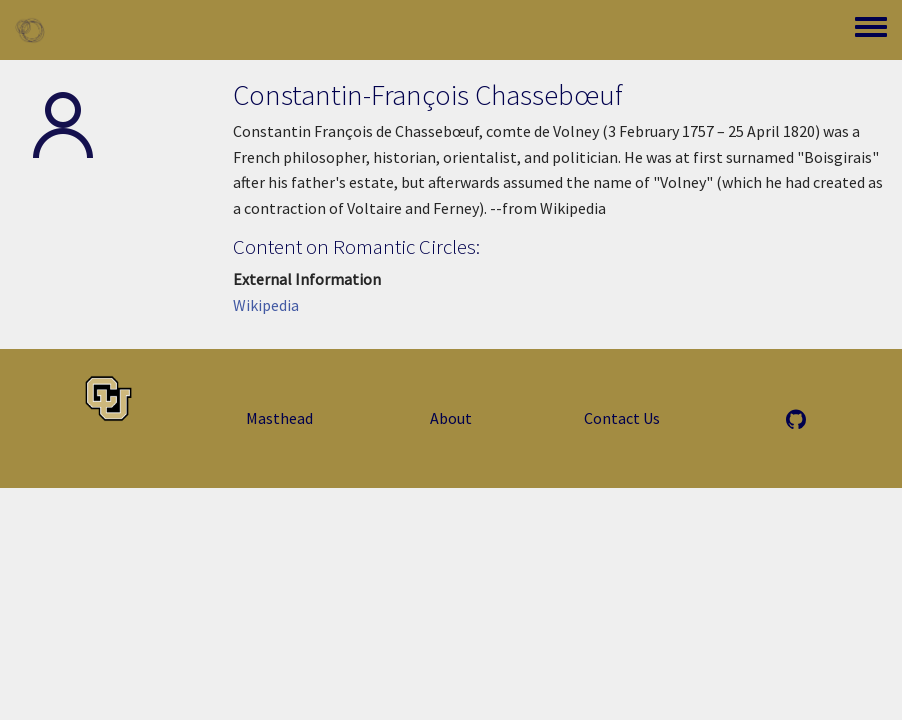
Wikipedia (266, 305)
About (451, 418)
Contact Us (622, 418)
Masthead (279, 418)
